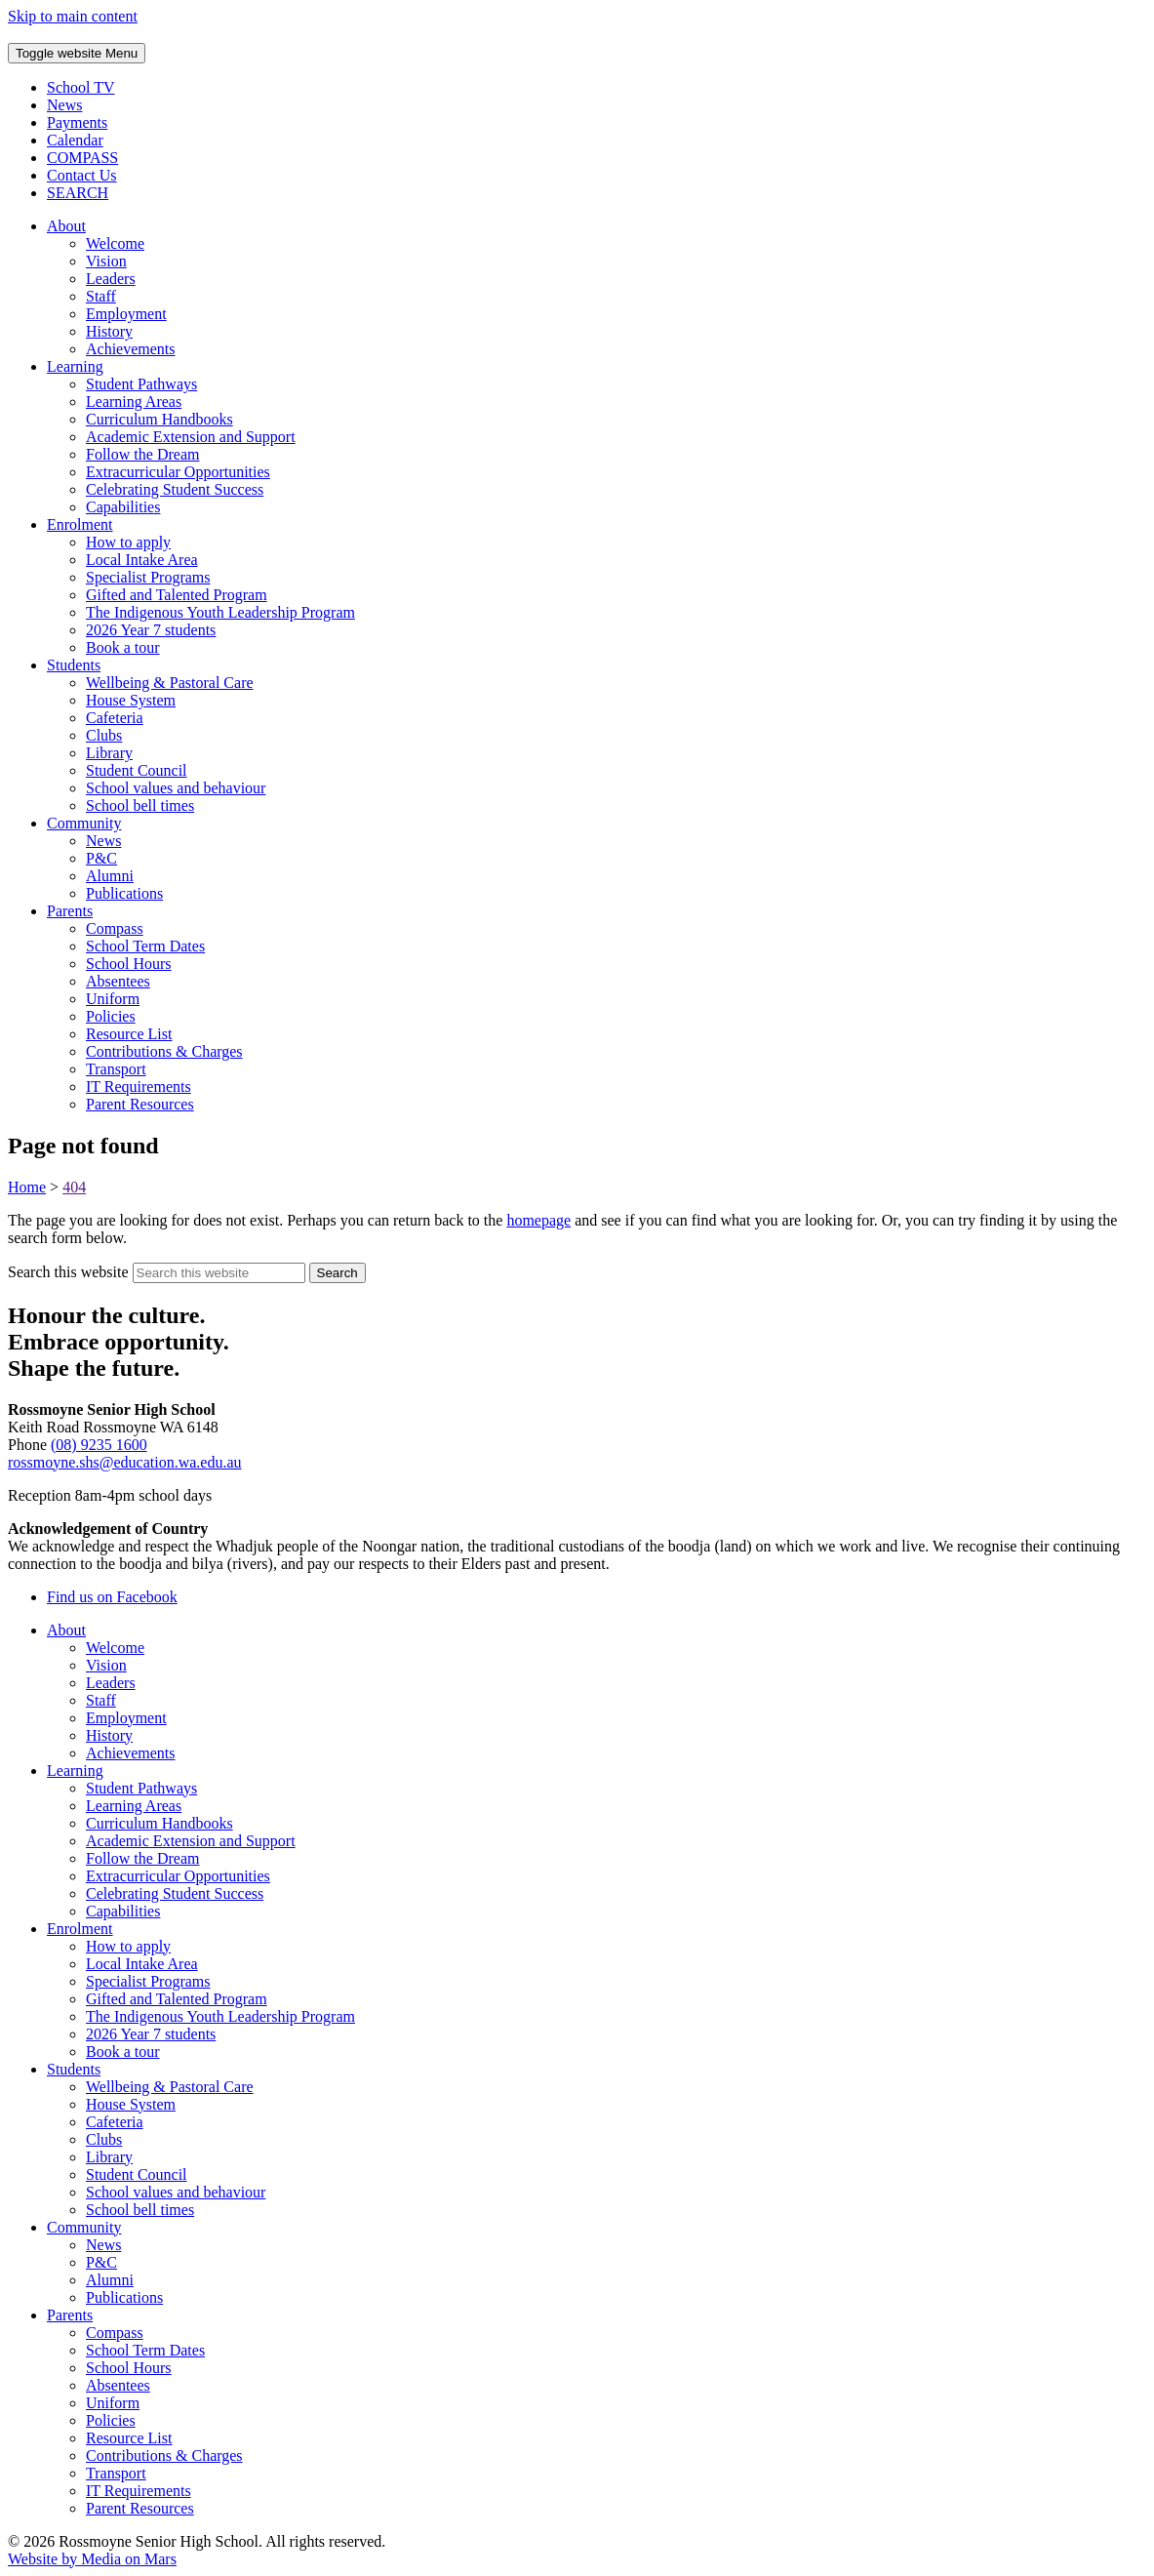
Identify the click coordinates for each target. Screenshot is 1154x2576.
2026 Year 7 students (151, 630)
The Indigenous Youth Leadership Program (220, 612)
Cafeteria (114, 717)
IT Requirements (138, 1086)
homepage (538, 1220)
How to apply (128, 542)
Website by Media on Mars (92, 2559)
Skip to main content (73, 16)
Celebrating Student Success (174, 489)
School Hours (129, 963)
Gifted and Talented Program (176, 594)
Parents (70, 911)
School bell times (140, 805)
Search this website (68, 1272)
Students (73, 665)
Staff (101, 296)
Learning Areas (133, 401)
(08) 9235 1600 (99, 1444)
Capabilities (123, 507)
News (103, 840)
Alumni (110, 875)
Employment (126, 313)
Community (84, 823)
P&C (101, 858)
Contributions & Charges (164, 1051)
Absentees (118, 981)
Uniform (112, 998)
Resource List (129, 1034)
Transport (116, 1069)
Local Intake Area (142, 559)
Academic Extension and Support (191, 436)
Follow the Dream (142, 454)
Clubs (104, 735)
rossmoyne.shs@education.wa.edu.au (125, 1462)
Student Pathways (141, 384)
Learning (75, 366)
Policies (111, 1016)
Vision (106, 261)
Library (109, 753)
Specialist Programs (148, 577)
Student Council (136, 770)
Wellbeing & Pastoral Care (170, 682)
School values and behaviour (175, 788)
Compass (114, 928)
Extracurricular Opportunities (178, 471)
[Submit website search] (337, 1273)
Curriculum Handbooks (159, 419)
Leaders (111, 278)
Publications (124, 893)
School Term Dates (145, 946)
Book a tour (123, 647)
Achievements (131, 349)
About (66, 226)
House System (131, 700)
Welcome (115, 243)
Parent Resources (140, 1104)
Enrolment (80, 524)
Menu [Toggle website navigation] (77, 53)
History (109, 331)
